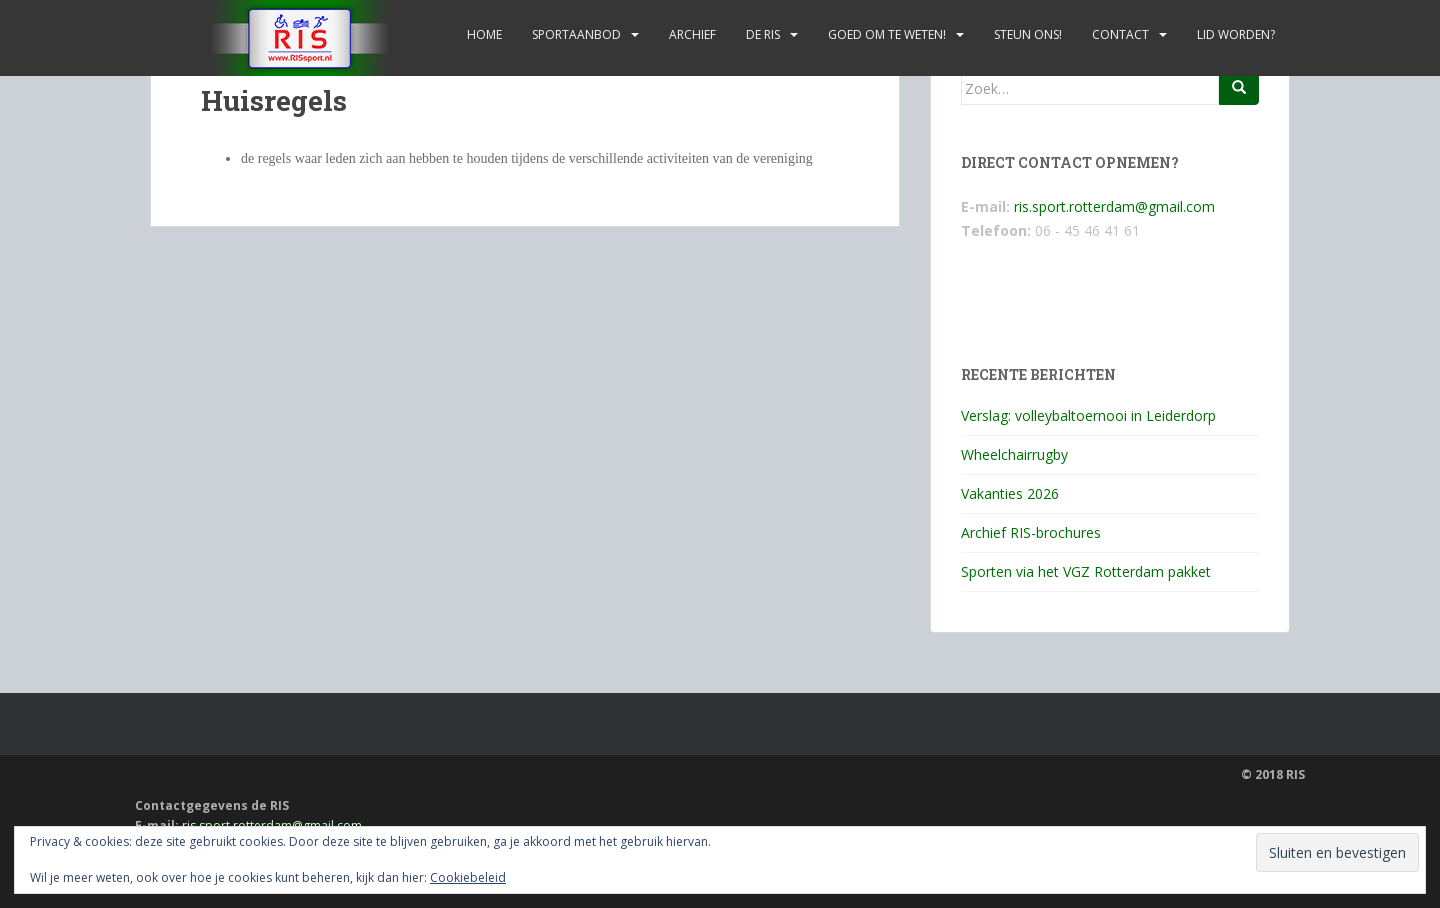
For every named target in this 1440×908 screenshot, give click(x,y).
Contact (1120, 34)
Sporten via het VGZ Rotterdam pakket (1086, 571)
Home (484, 34)
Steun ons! (1028, 34)
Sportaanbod (576, 34)
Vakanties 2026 (1010, 493)
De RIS (763, 34)
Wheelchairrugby (1014, 454)
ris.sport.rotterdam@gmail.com (1114, 206)
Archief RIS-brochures (1031, 532)
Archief (692, 34)
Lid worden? (1236, 34)
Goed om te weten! (887, 34)
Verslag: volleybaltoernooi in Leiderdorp (1088, 415)
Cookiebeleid (468, 877)
